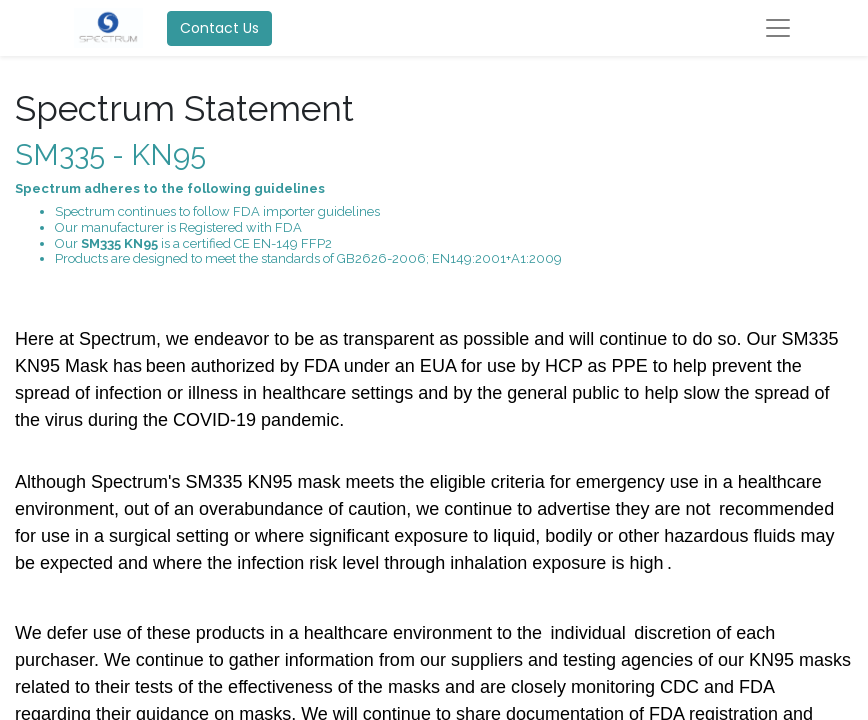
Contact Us (219, 28)
